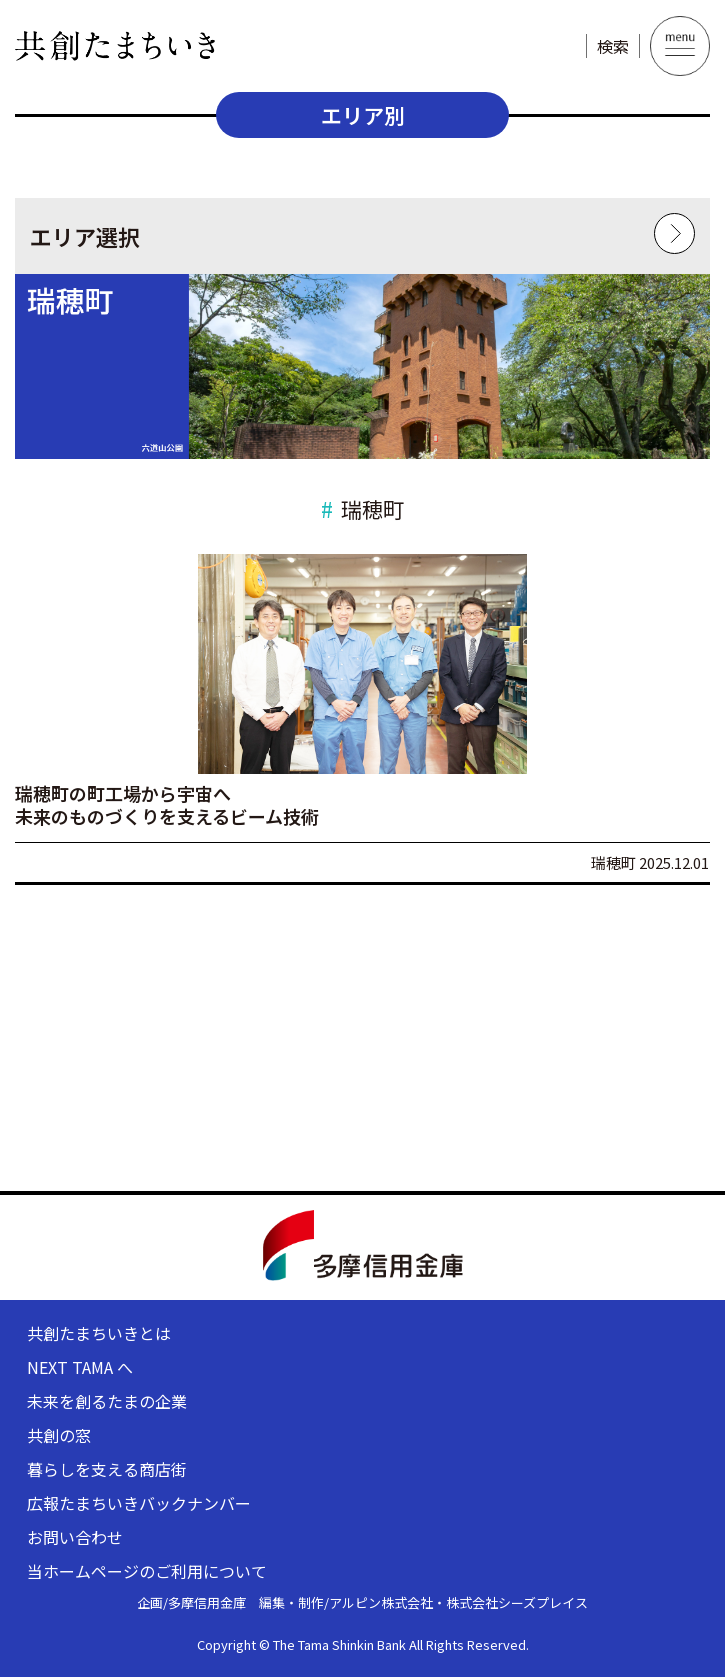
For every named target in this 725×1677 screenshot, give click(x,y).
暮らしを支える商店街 (107, 1469)
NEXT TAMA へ (80, 1367)
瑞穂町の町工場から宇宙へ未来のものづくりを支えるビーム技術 (167, 804)
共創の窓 (59, 1435)
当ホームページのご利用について (147, 1571)
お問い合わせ (75, 1537)
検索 (613, 46)
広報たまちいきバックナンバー (139, 1503)
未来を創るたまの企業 (107, 1401)
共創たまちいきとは (99, 1333)
